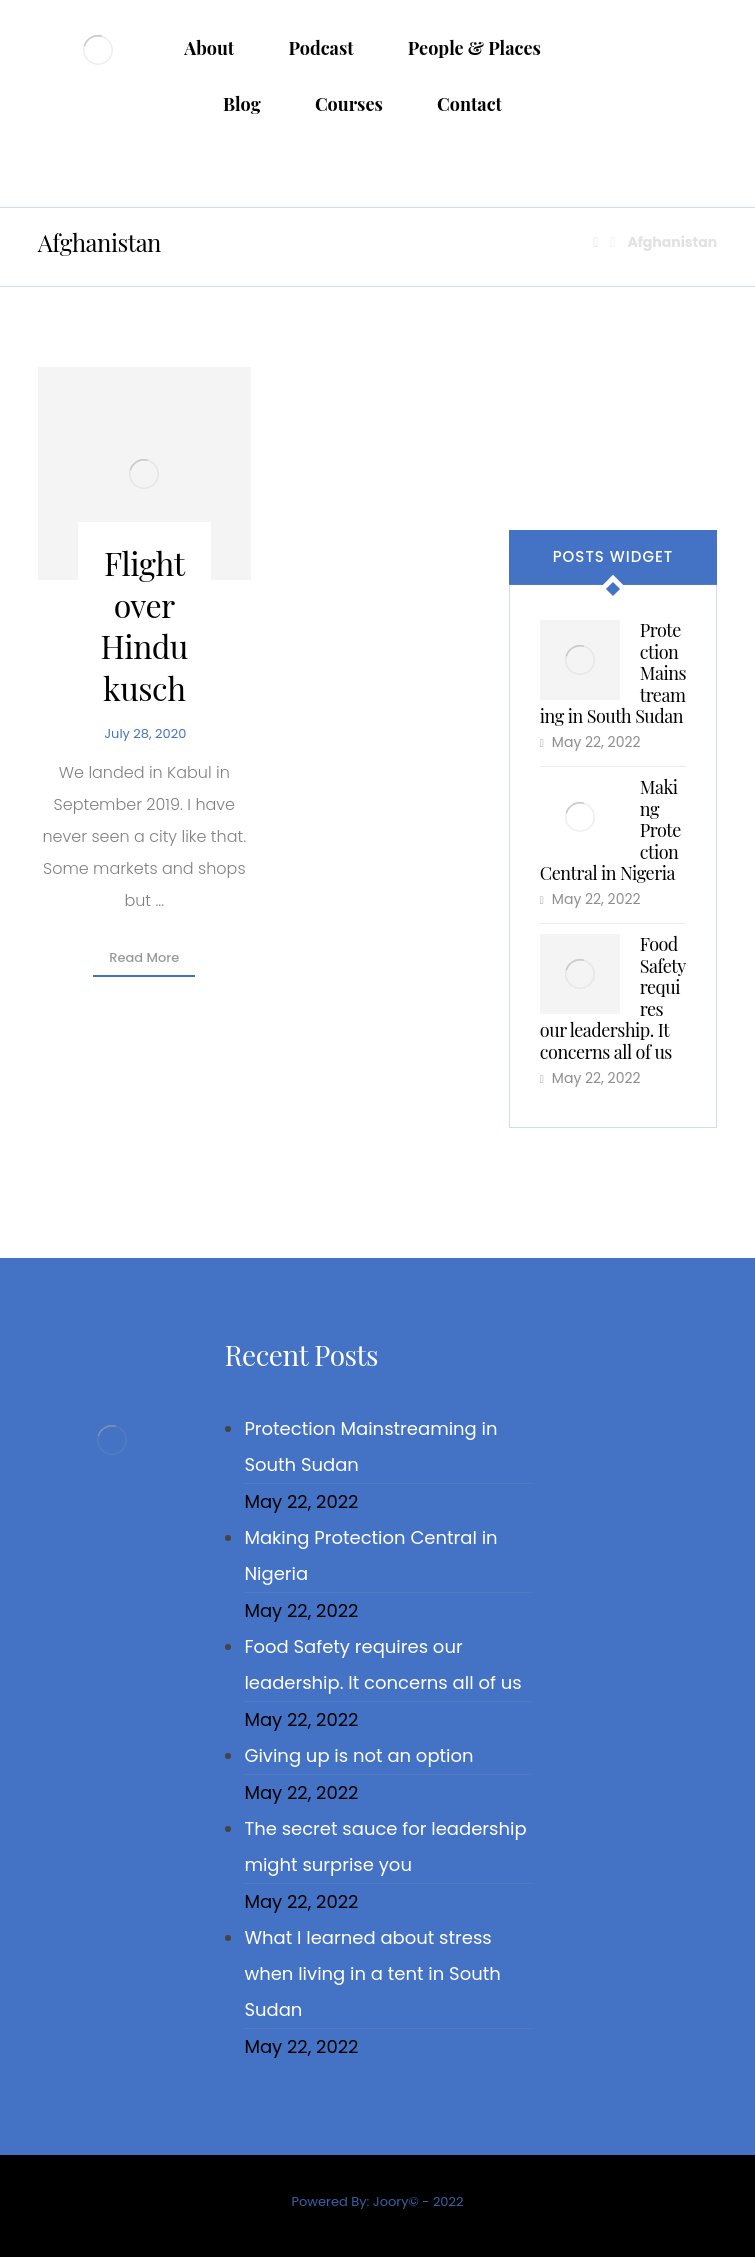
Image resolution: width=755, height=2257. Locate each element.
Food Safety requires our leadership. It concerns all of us (382, 1664)
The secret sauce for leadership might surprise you (385, 1846)
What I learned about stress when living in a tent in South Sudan (372, 1973)
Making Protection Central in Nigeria (370, 1555)
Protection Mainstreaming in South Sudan (370, 1446)
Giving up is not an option (358, 1755)
